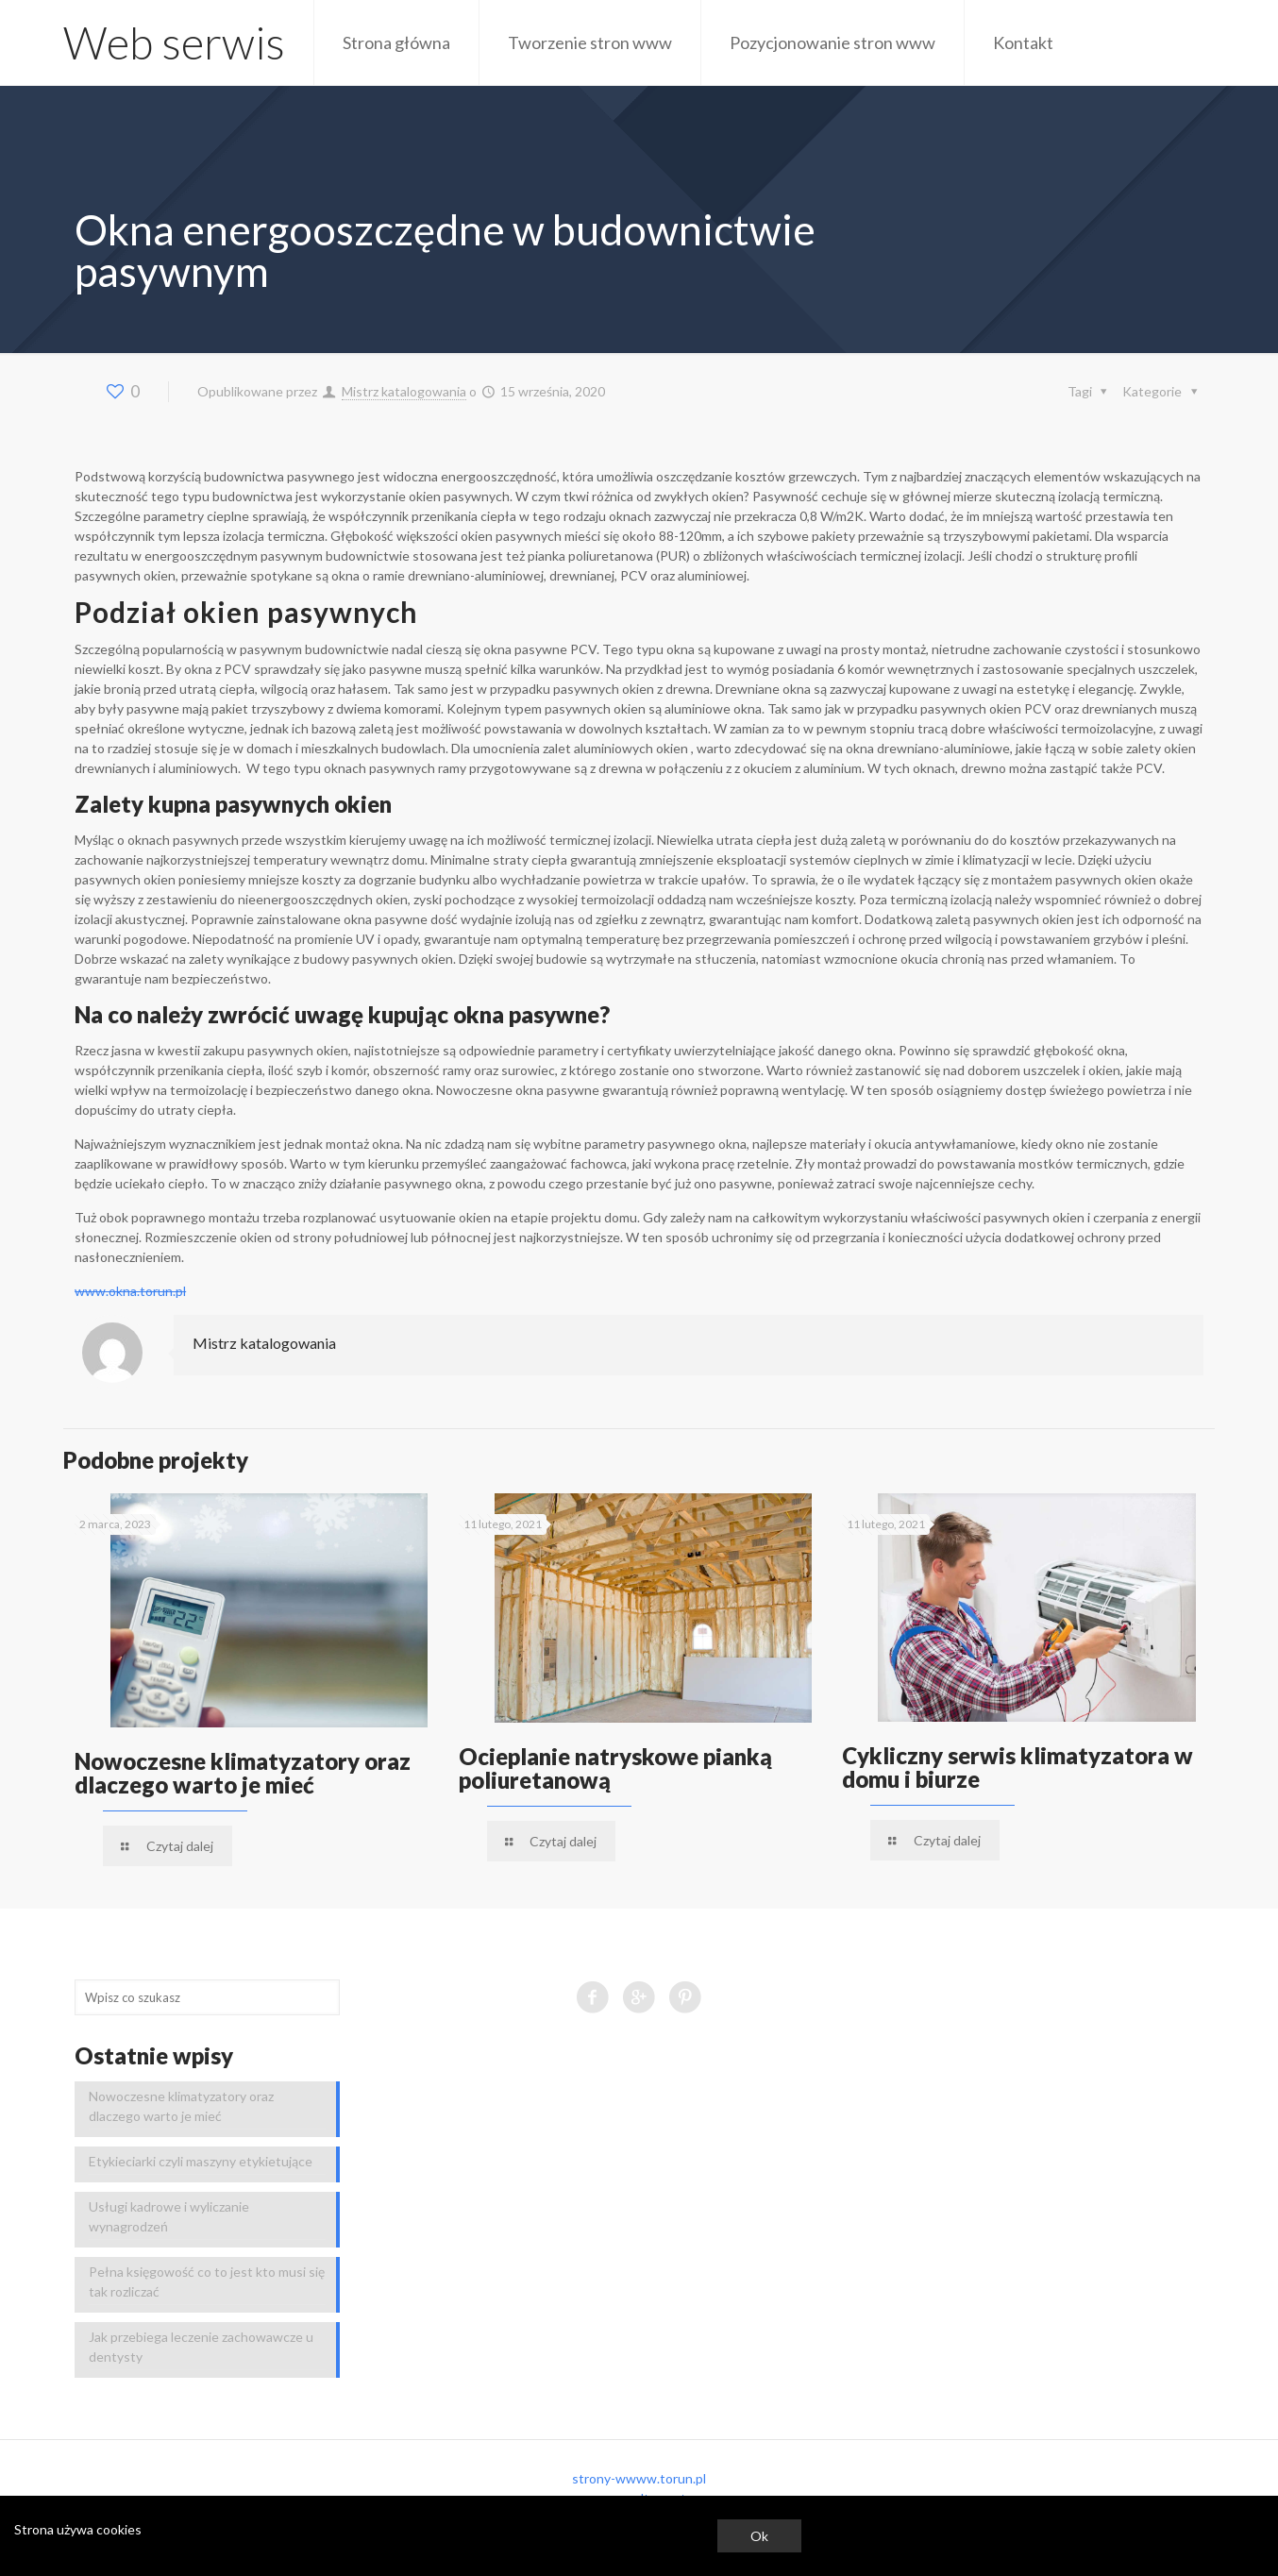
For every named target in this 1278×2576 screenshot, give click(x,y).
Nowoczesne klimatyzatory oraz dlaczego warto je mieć (243, 1772)
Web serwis (174, 42)
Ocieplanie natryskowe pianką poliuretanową (615, 1768)
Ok (759, 2536)
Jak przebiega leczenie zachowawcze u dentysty (201, 2347)
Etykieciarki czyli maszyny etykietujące (200, 2161)
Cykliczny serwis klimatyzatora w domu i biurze (1017, 1767)
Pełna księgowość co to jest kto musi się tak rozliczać (207, 2281)
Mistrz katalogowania (404, 391)
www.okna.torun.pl (130, 1291)
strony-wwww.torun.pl (639, 2478)
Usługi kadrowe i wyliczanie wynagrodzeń (169, 2216)
